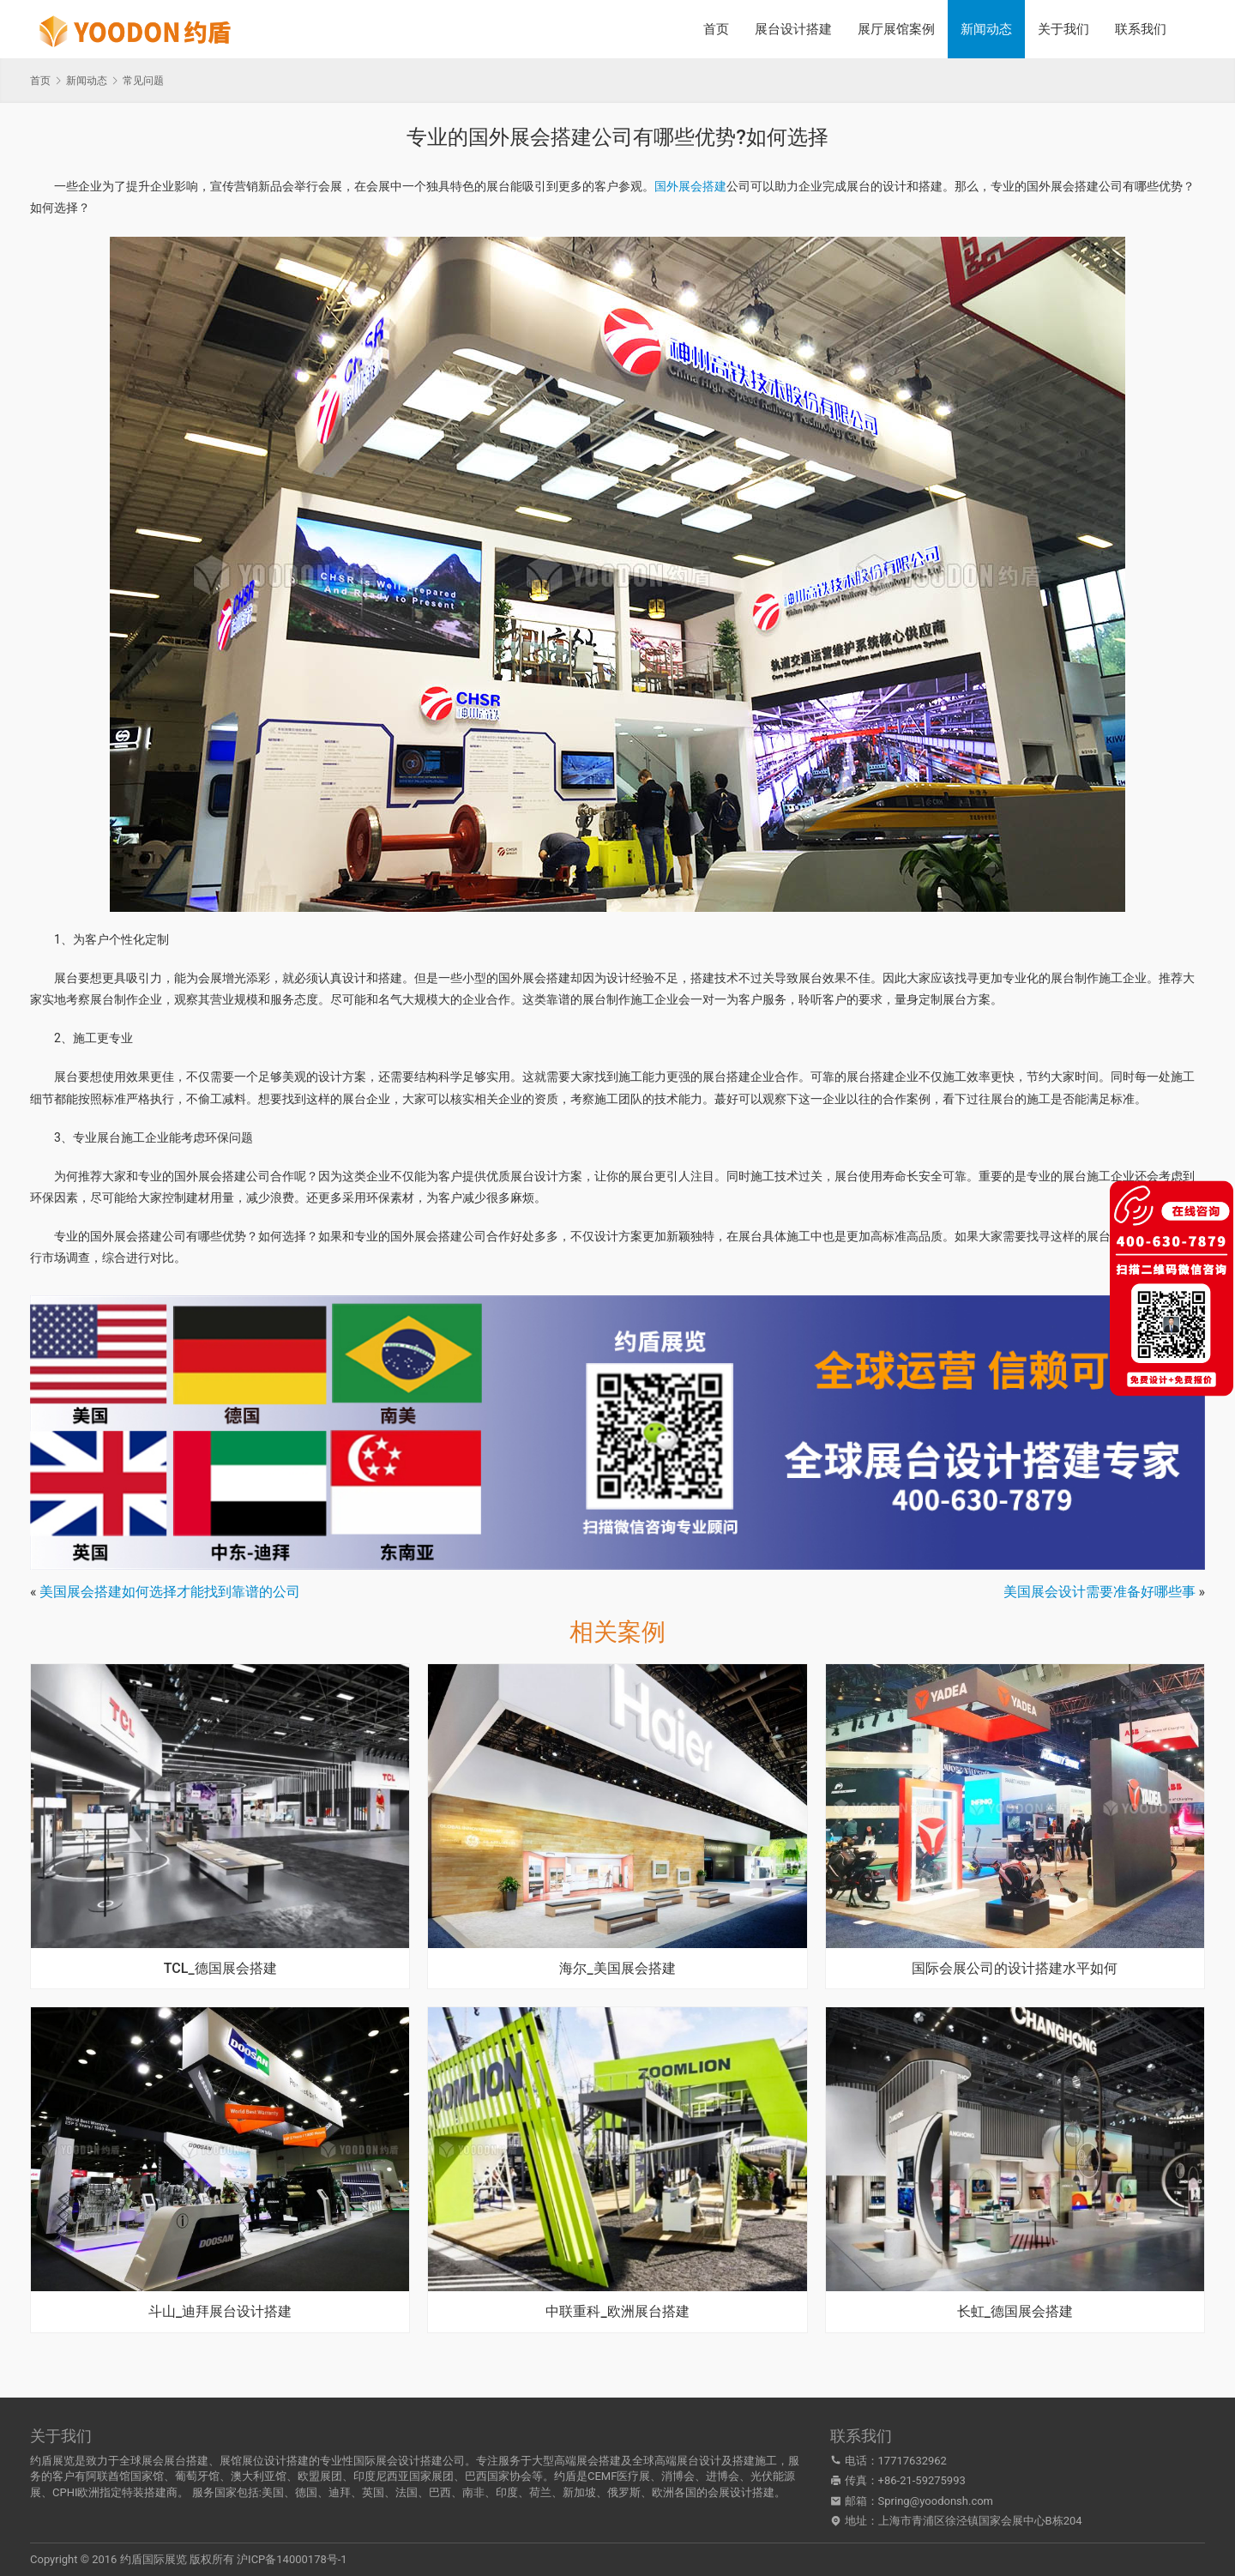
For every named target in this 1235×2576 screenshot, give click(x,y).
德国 (306, 2492)
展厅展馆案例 (896, 29)
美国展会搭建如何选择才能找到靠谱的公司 (169, 1592)
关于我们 (1063, 29)
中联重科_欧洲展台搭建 (617, 2312)
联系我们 (1140, 29)
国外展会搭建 (690, 186)
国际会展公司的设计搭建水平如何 (1015, 1968)
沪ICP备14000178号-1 (292, 2559)
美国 (273, 2492)
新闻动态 (986, 29)
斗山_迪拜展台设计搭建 (220, 2312)
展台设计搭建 (793, 29)
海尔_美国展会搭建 (617, 1968)
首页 (716, 29)
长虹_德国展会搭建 (1015, 2312)
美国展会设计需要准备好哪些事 (1099, 1592)
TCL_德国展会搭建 (220, 1968)
